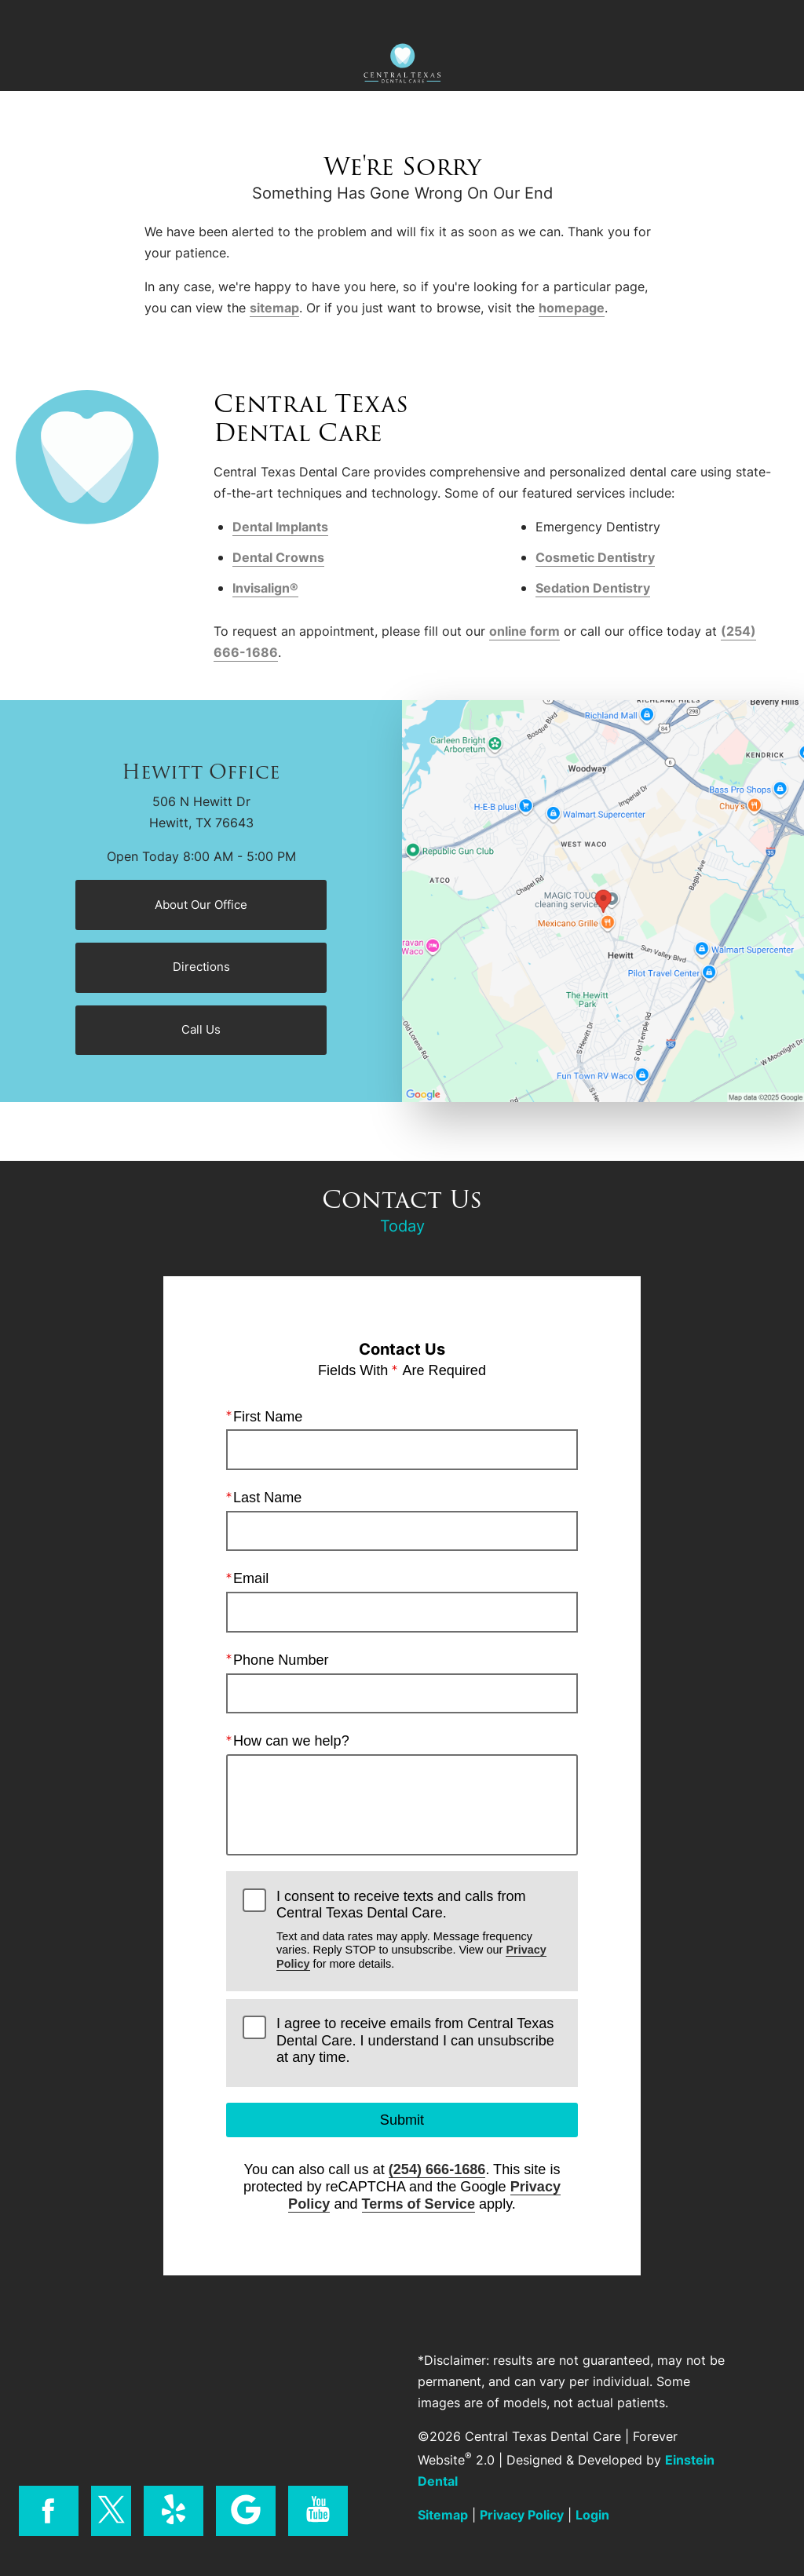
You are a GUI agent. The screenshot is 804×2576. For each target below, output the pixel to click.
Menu (95, 17)
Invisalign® (265, 588)
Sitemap (443, 2514)
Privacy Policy (522, 2514)
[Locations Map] (603, 899)
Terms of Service (418, 2203)
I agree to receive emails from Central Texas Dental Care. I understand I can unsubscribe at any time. (415, 2040)
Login (592, 2514)
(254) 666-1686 (437, 2169)
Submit (402, 2120)
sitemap (274, 307)
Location (298, 17)
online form (524, 631)
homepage (572, 307)
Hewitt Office (201, 772)
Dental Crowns (278, 557)
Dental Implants (280, 526)
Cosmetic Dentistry (595, 557)
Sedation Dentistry (592, 588)
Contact (698, 17)
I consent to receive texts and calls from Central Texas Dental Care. (418, 1929)
